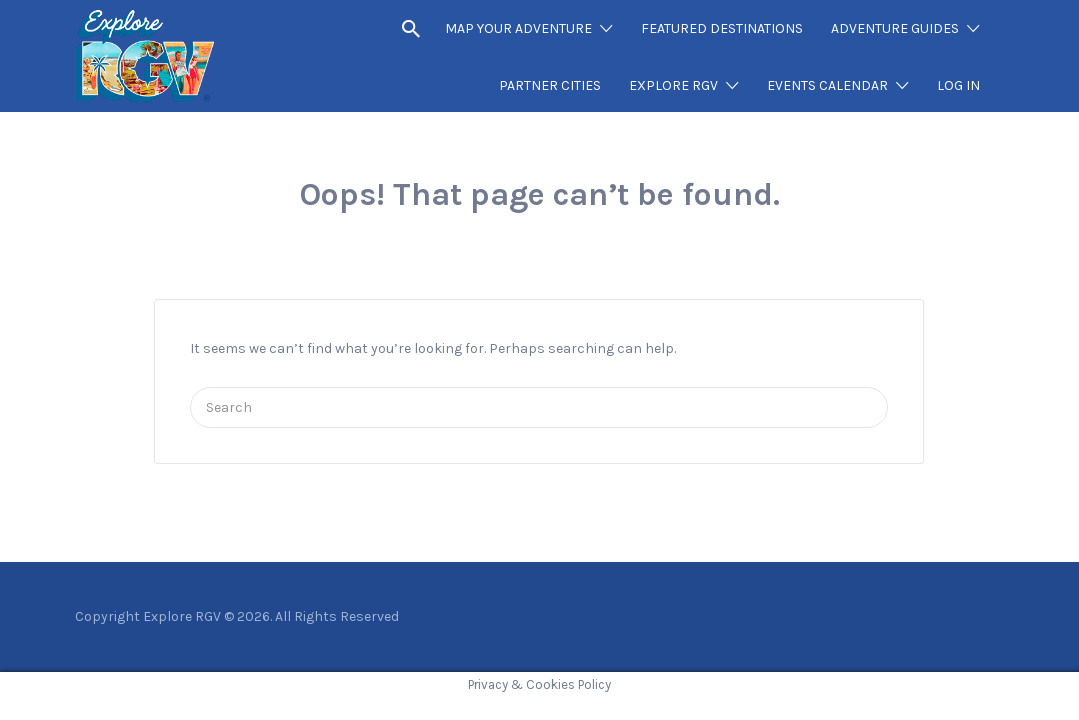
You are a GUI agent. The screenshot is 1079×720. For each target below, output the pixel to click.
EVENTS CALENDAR (827, 85)
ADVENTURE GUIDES (895, 28)
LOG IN (958, 85)
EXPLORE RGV (673, 85)
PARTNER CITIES (550, 85)
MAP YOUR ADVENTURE (518, 28)
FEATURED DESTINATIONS (722, 28)
